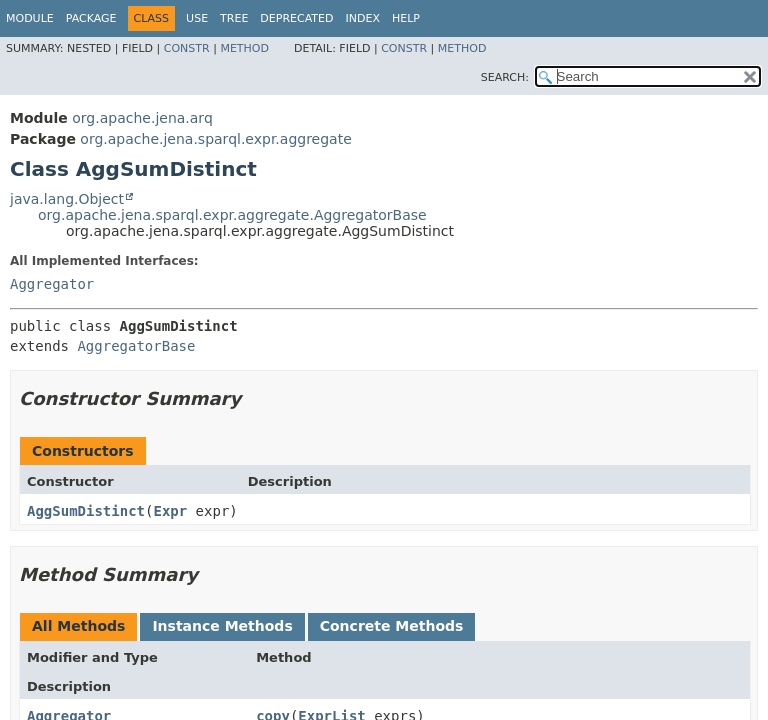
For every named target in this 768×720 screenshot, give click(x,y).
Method (244, 48)
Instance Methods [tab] (222, 626)
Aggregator (52, 284)
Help (406, 18)
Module (30, 18)
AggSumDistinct (86, 511)
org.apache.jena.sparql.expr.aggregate (215, 139)
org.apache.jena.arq (142, 118)
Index (362, 18)
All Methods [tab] (78, 626)
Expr (170, 511)
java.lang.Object (67, 199)
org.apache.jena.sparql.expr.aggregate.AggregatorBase (232, 215)
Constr (187, 48)
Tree (234, 18)
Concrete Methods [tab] (392, 626)
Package (91, 18)
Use (197, 18)
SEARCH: (505, 77)
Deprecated (296, 18)
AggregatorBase (136, 346)
